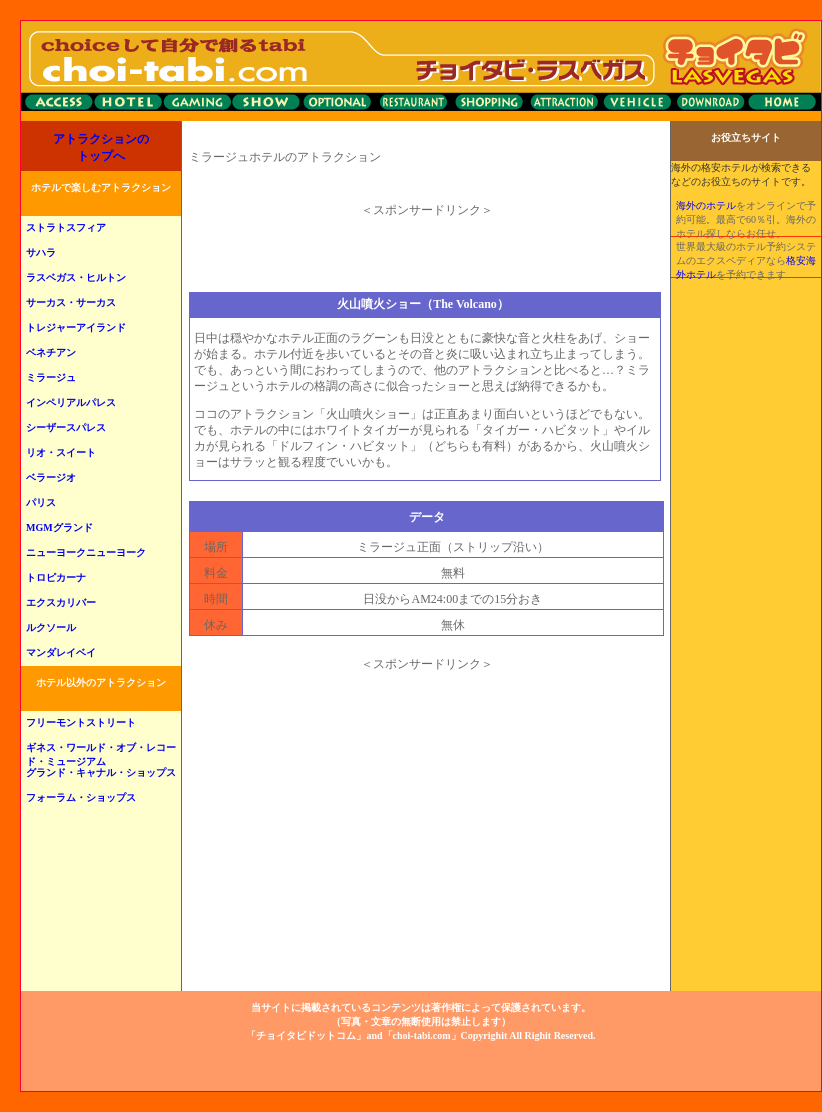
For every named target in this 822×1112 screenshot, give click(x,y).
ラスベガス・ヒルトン (76, 277)
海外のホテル (706, 205)
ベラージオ (51, 477)
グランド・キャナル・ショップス (101, 772)
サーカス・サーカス (71, 302)
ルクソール (51, 627)
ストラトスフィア (66, 227)
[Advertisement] (427, 248)
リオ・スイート (61, 452)
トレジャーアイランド (76, 327)
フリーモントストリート (81, 722)
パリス (41, 502)
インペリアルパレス (71, 402)
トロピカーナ (56, 577)
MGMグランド (59, 527)
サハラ (41, 252)
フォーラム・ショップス (81, 797)
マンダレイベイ (61, 652)
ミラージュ (51, 377)
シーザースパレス (66, 427)
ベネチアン (51, 352)
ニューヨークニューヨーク (86, 552)
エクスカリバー (61, 602)
